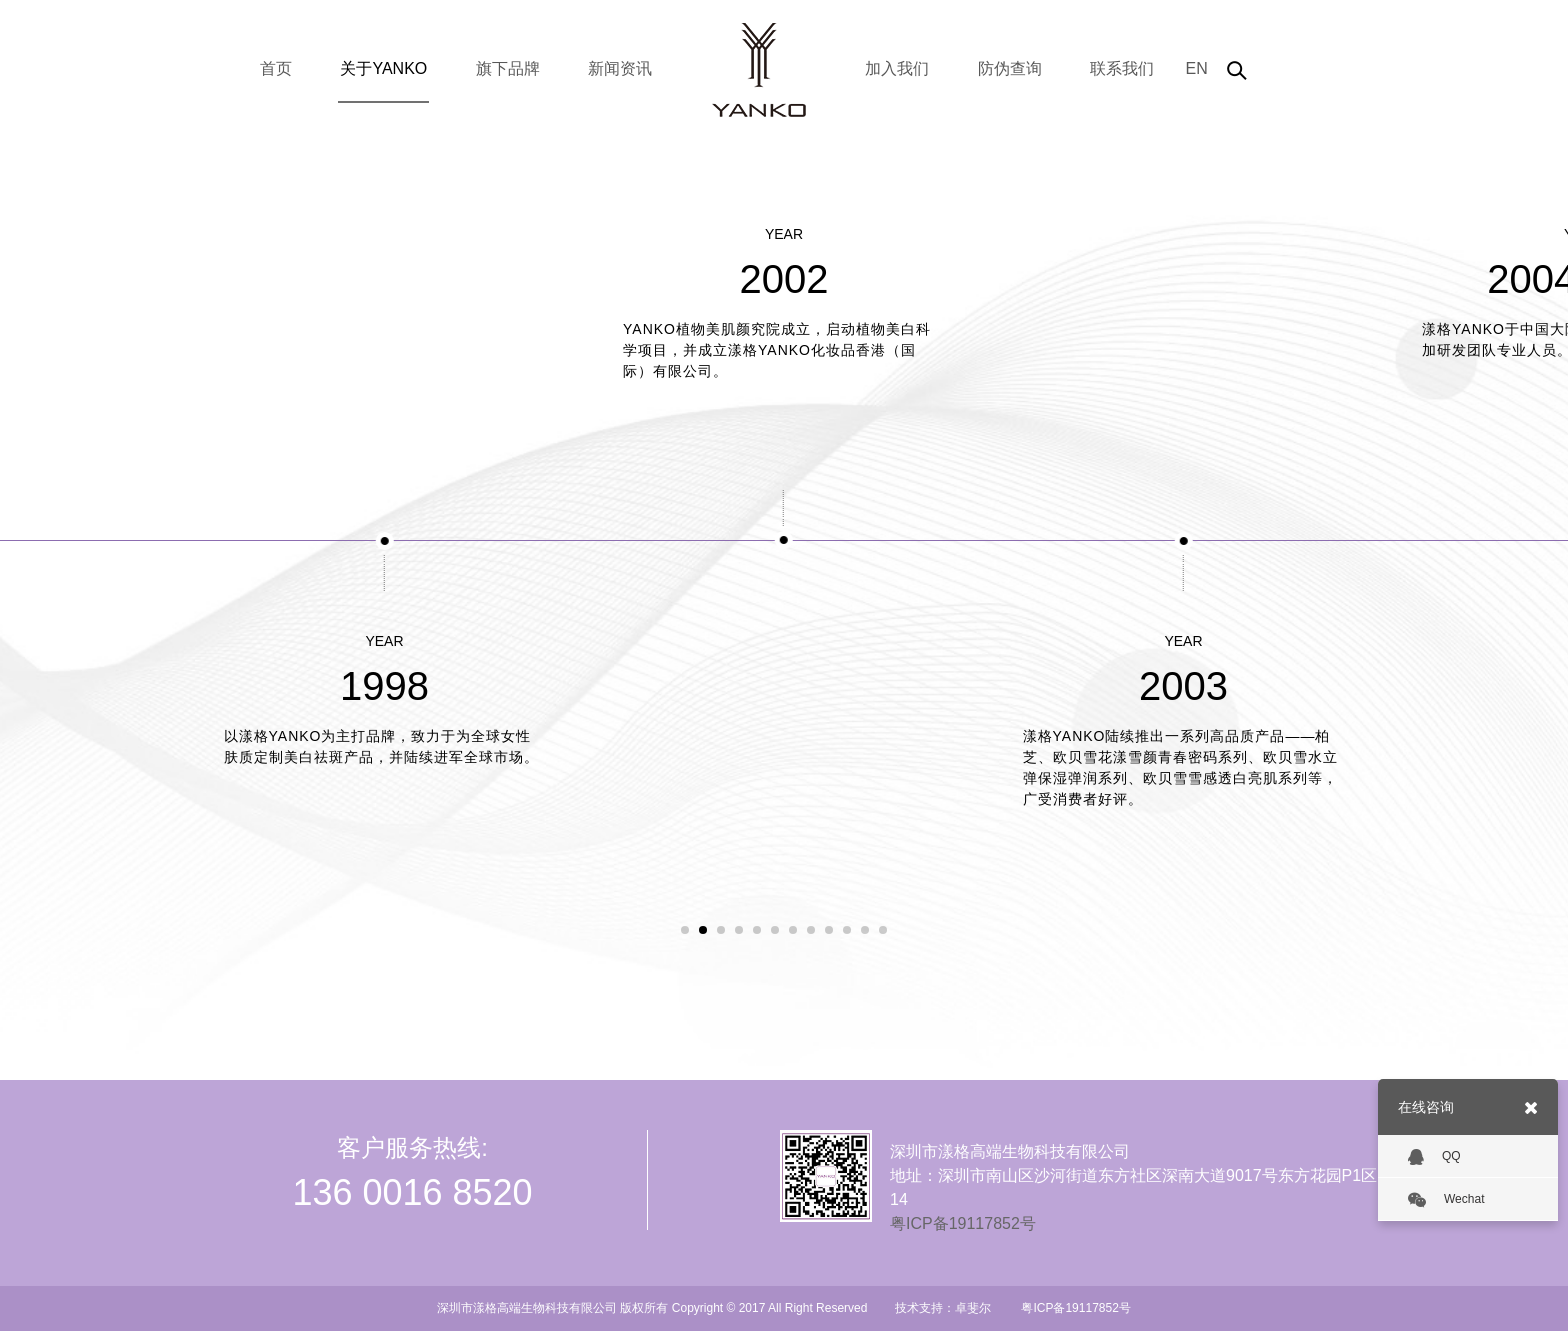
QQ (1434, 1157)
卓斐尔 (973, 1308)
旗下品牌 (508, 68)
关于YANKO (383, 68)
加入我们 (897, 68)
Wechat (1446, 1200)
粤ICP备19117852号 (963, 1223)
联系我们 (1122, 68)
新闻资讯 (620, 68)
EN (1196, 68)
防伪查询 (1010, 68)
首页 (276, 68)
